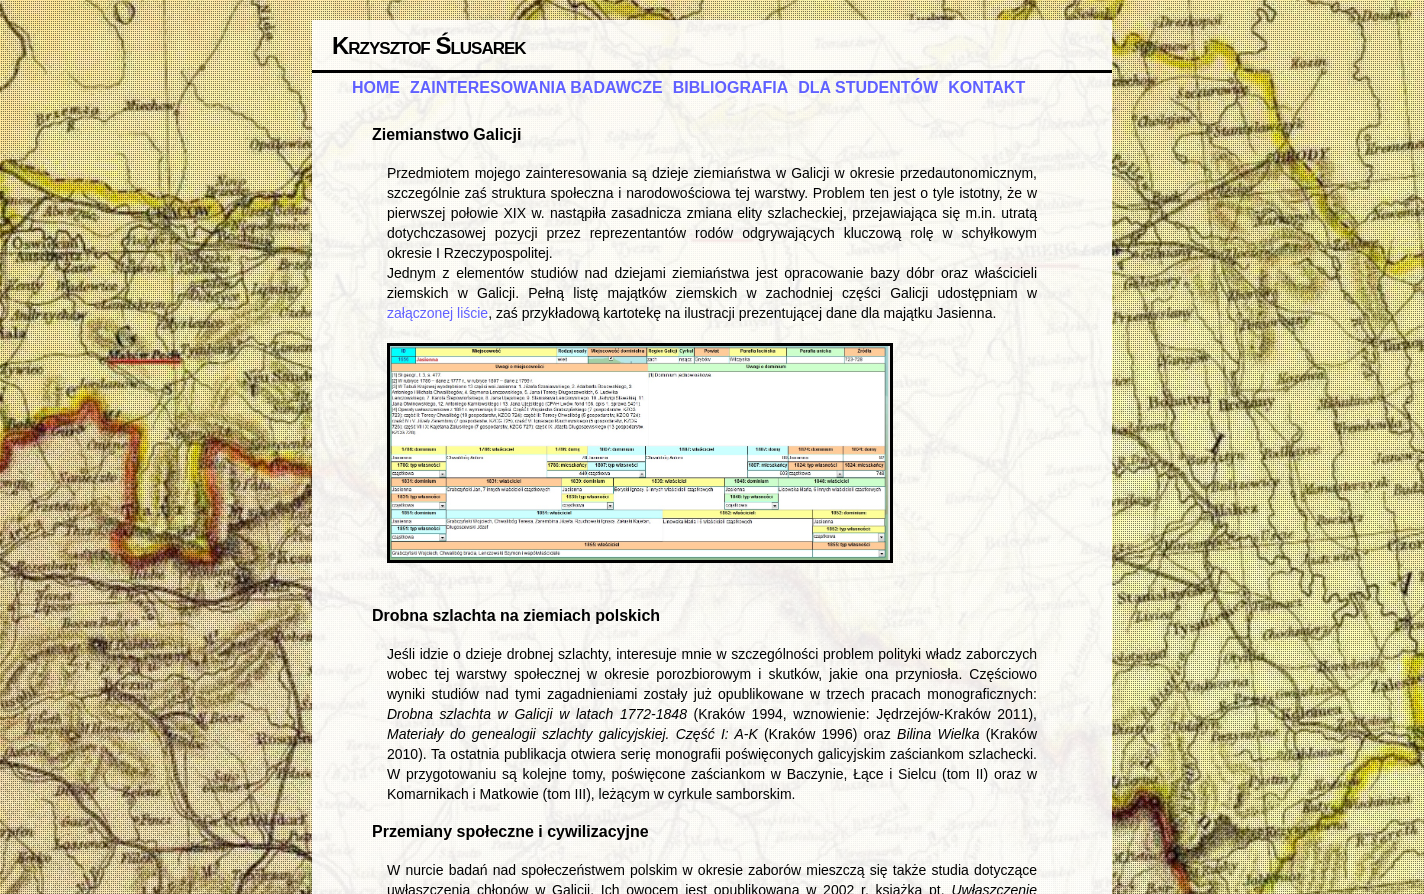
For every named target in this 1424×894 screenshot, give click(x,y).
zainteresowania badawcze (536, 87)
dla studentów (868, 87)
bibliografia (731, 87)
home (376, 87)
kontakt (986, 87)
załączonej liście (437, 313)
